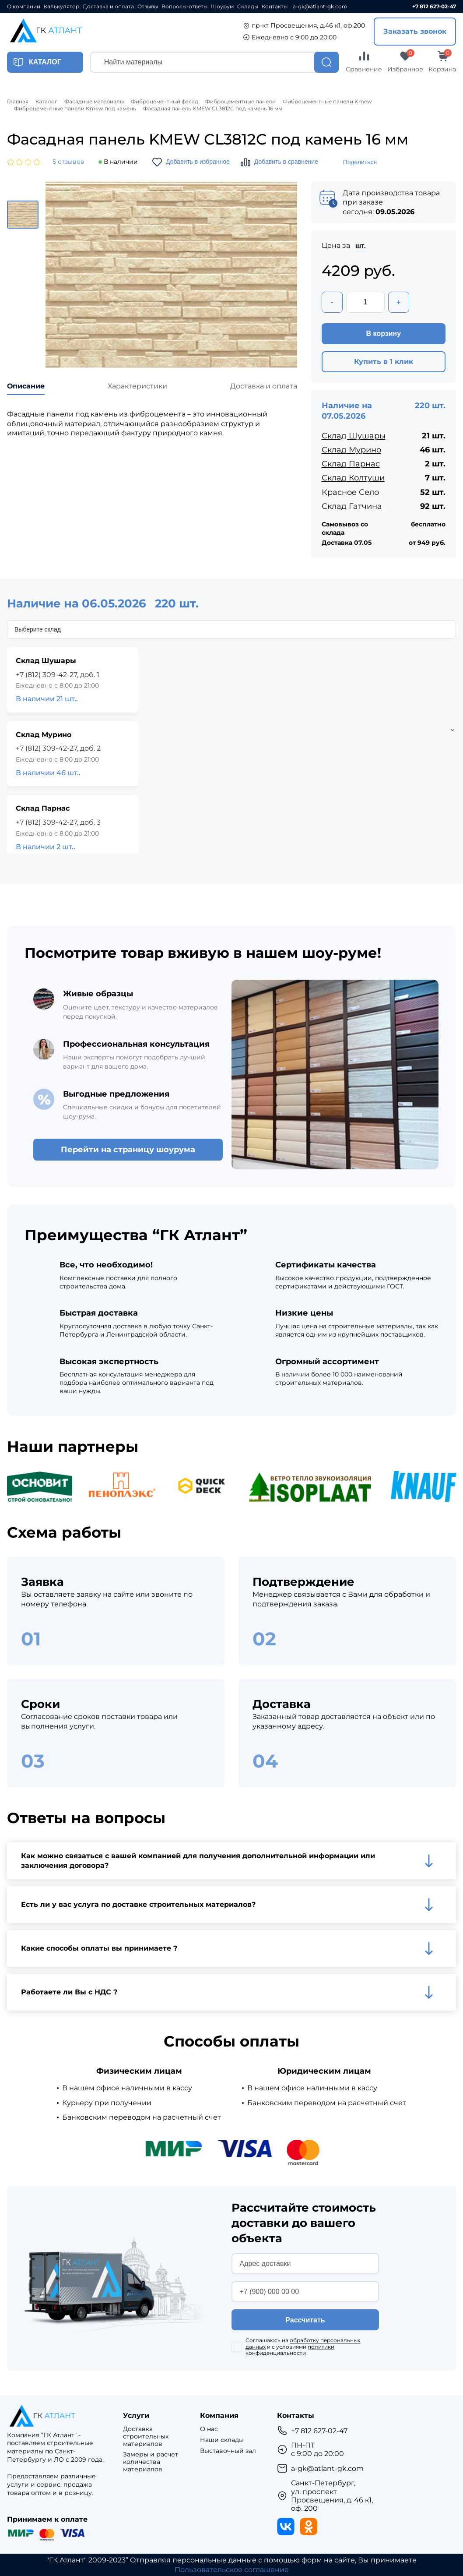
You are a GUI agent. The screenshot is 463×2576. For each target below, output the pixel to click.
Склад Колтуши (353, 478)
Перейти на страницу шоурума (128, 1149)
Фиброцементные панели (240, 102)
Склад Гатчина (352, 506)
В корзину (383, 333)
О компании (23, 7)
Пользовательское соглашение (232, 2569)
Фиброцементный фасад (164, 102)
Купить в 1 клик (383, 361)
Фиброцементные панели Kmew (327, 102)
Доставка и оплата (108, 7)
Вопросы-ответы (184, 7)
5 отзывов (68, 162)
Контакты (275, 7)
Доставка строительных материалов (145, 2436)
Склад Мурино (351, 450)
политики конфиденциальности (290, 2349)
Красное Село (350, 492)
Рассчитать (305, 2320)
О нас (209, 2429)
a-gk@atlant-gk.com (320, 7)
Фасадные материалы (94, 102)
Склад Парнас (351, 464)
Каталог (46, 102)
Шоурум (222, 7)
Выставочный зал (228, 2451)
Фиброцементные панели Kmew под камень (75, 109)
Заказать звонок (414, 31)
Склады (247, 7)
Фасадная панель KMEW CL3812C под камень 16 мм (212, 109)
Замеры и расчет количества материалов (150, 2462)
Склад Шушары (354, 436)
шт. (360, 246)
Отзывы (147, 7)
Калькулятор (61, 7)
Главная (17, 102)
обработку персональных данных (303, 2343)
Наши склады (222, 2440)
